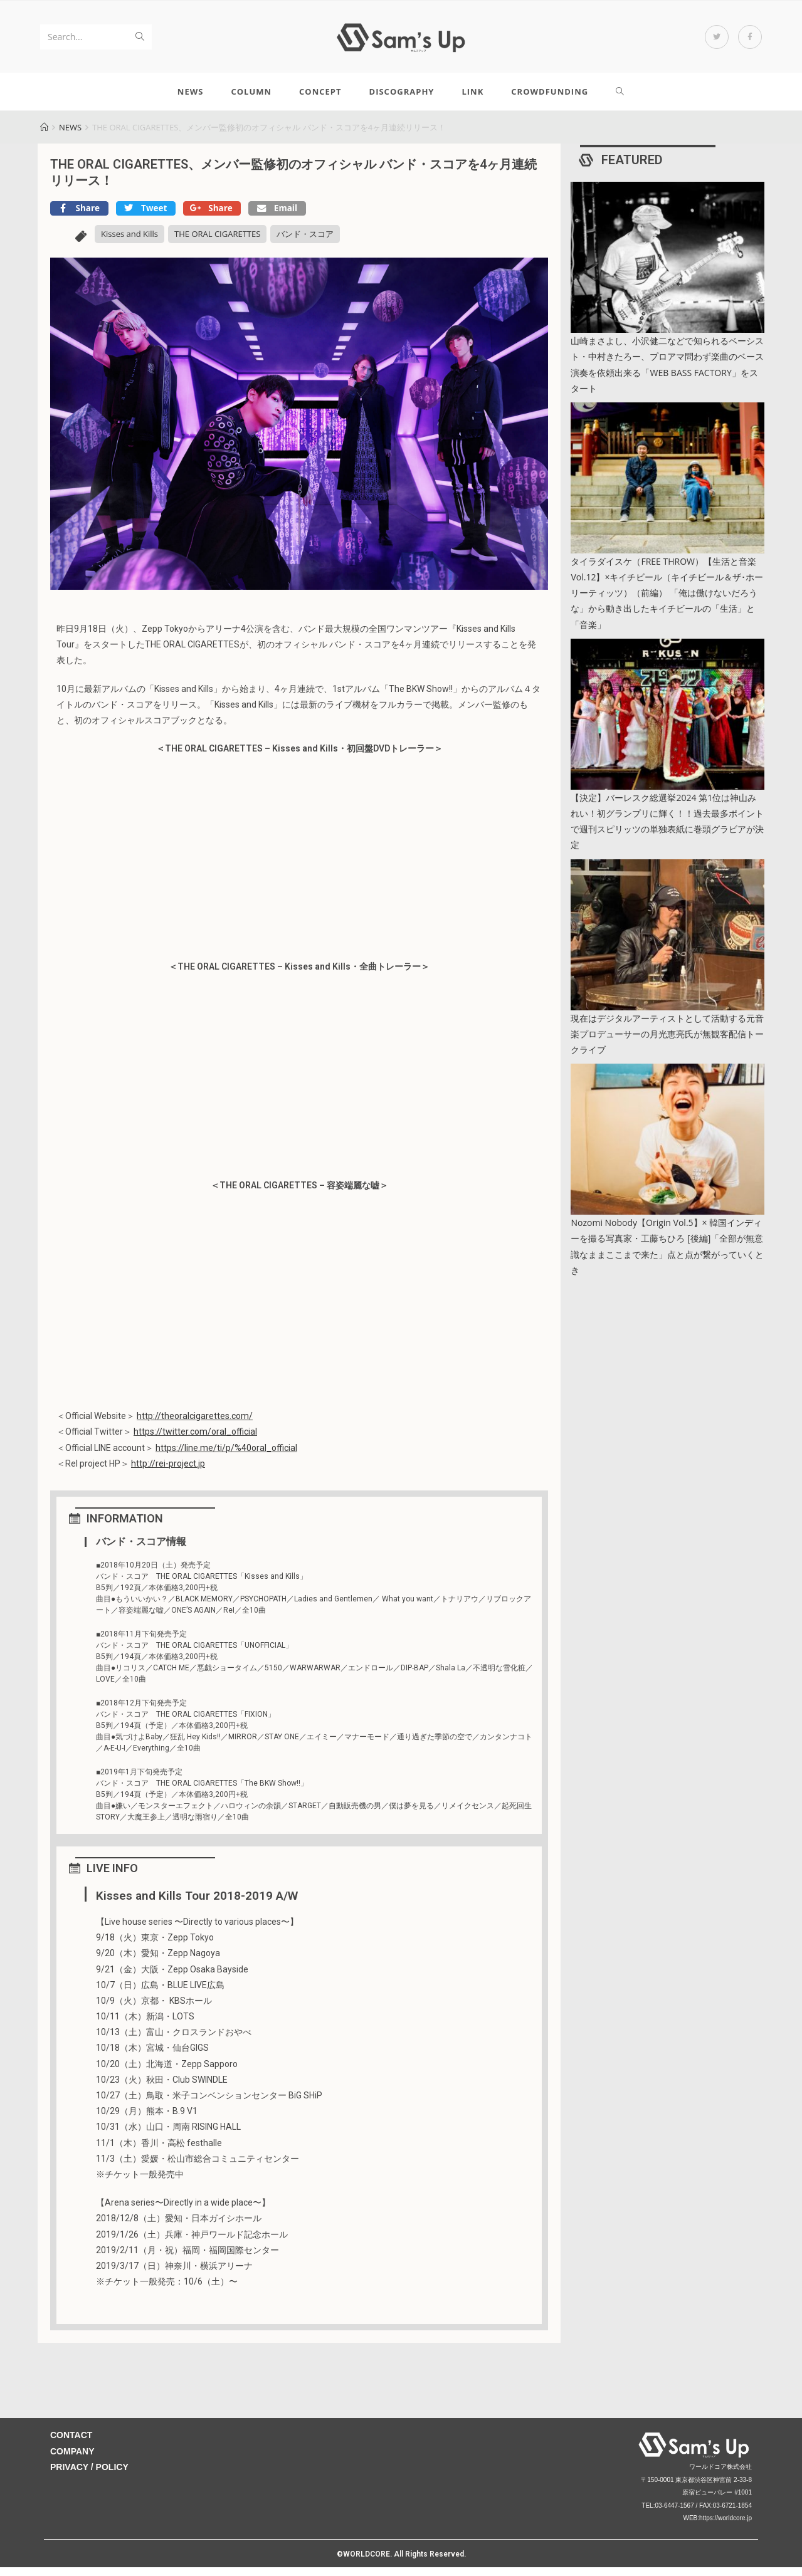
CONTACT (71, 2444)
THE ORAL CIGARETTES (217, 242)
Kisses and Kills (129, 242)
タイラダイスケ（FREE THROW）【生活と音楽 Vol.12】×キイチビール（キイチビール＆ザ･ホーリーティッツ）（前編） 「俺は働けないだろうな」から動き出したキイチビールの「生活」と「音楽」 (667, 601)
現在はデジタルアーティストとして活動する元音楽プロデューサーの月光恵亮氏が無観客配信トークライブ (667, 1042)
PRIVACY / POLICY (89, 2476)
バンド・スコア (305, 242)
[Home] (44, 136)
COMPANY (72, 2460)
